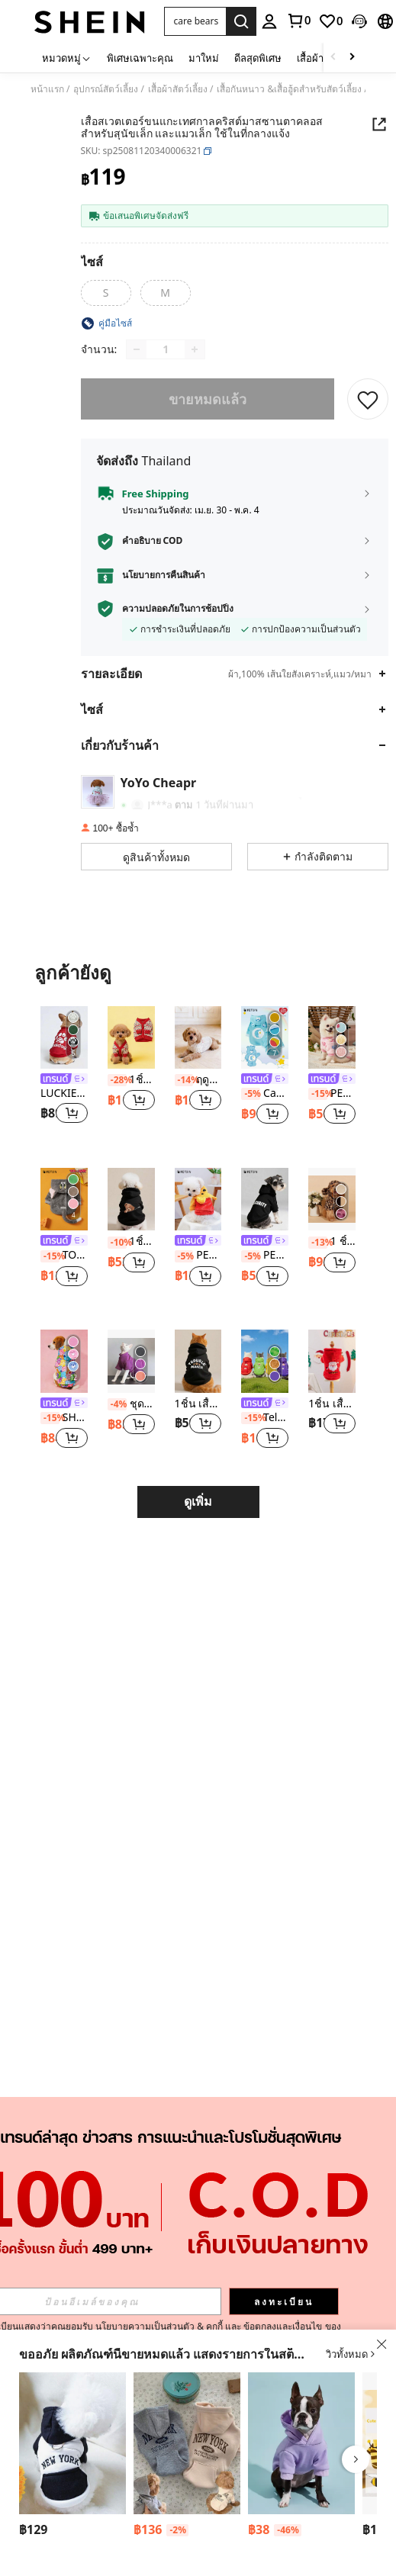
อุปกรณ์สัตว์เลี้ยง (105, 89)
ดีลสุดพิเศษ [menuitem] (258, 58)
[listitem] (64, 1075)
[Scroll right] (351, 57)
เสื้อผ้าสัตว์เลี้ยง (178, 89)
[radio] (106, 293)
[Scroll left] (333, 57)
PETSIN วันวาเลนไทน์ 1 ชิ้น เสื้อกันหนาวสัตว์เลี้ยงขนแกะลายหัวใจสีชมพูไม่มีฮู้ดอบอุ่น (332, 1093)
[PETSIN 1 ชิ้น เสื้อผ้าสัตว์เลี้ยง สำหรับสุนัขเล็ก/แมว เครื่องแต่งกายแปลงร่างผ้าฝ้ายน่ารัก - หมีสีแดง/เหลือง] (198, 1199)
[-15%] (317, 1094)
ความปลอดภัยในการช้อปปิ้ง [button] (177, 608)
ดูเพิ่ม (198, 1501)
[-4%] (117, 1404)
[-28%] (117, 1080)
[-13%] (317, 1243)
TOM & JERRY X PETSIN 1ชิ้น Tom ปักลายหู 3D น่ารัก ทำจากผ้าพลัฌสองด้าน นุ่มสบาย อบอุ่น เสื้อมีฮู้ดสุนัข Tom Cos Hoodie (64, 1255)
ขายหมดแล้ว (207, 399)
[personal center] (269, 21)
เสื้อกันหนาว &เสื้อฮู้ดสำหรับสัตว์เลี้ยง (289, 89)
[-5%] (250, 1094)
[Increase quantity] (194, 349)
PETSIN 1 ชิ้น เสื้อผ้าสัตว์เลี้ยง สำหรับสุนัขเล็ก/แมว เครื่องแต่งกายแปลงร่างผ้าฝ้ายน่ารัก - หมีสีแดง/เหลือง (198, 1255)
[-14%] (184, 1080)
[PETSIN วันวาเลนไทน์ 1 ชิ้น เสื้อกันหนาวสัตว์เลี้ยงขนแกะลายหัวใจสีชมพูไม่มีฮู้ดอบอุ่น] (332, 1037)
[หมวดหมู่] (66, 57)
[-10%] (117, 1243)
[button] (195, 21)
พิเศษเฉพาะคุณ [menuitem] (140, 58)
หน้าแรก (47, 89)
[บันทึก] (367, 399)
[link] (298, 20)
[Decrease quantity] (136, 349)
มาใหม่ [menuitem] (203, 58)
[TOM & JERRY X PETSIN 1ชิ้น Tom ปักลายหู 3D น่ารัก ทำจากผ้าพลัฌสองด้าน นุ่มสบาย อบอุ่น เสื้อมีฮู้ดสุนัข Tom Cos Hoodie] (64, 1199)
